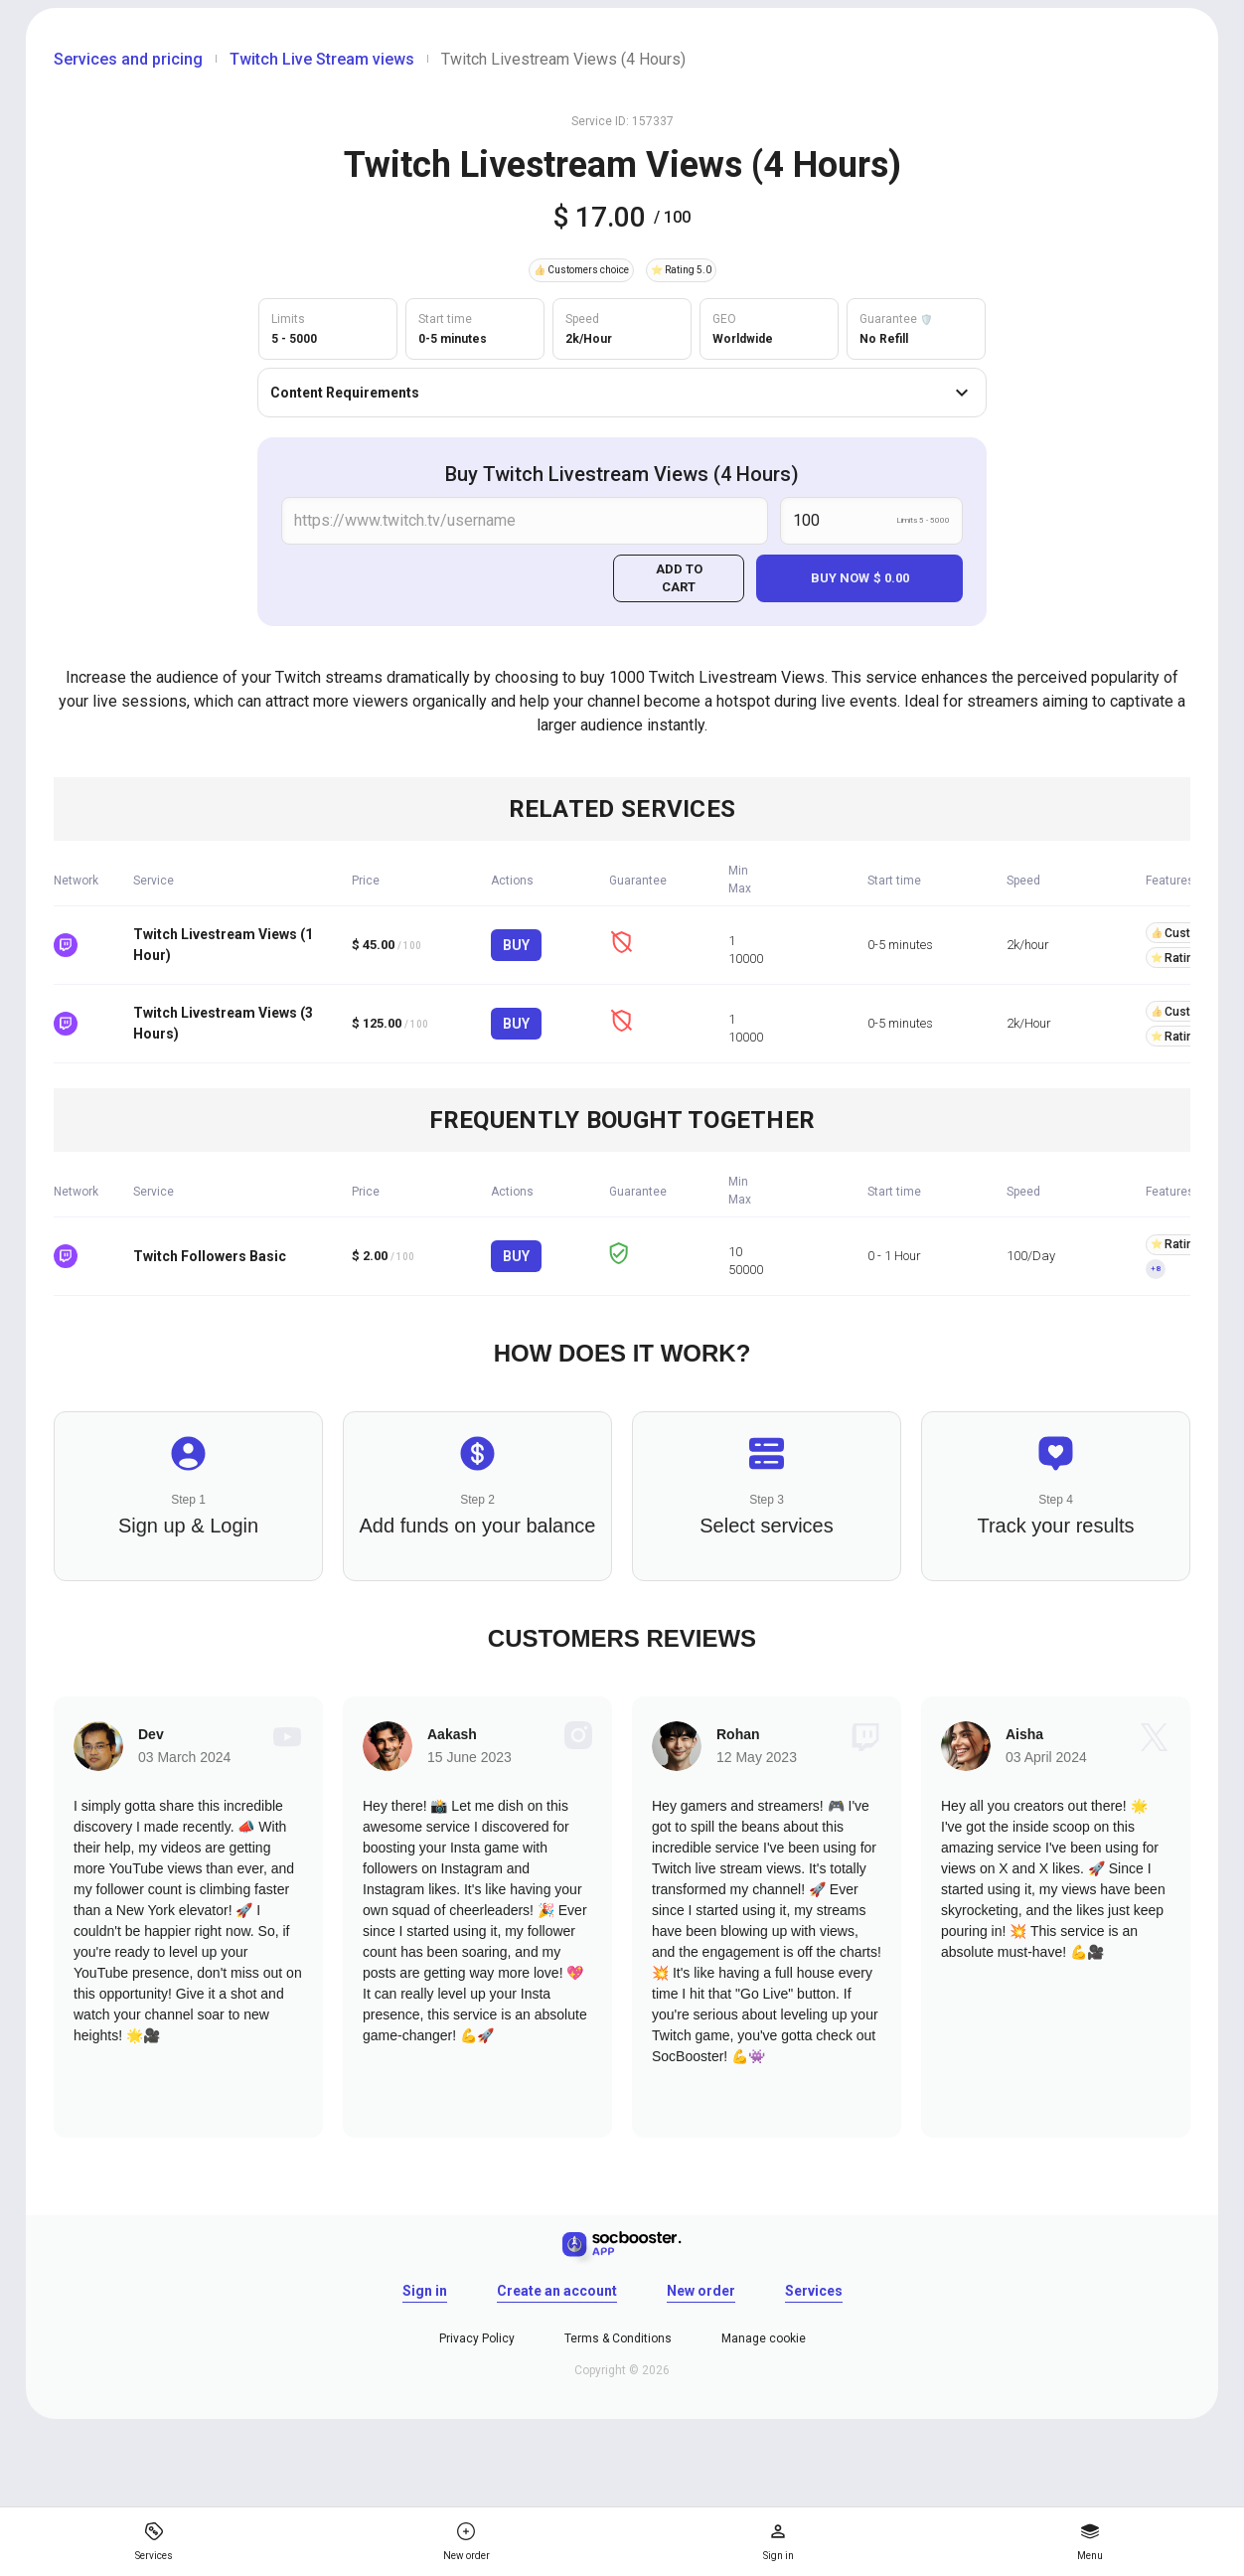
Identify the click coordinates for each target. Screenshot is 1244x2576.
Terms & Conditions (618, 2338)
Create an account (557, 2291)
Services (814, 2291)
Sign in (424, 2291)
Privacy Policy (477, 2338)
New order (701, 2291)
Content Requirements (622, 392)
